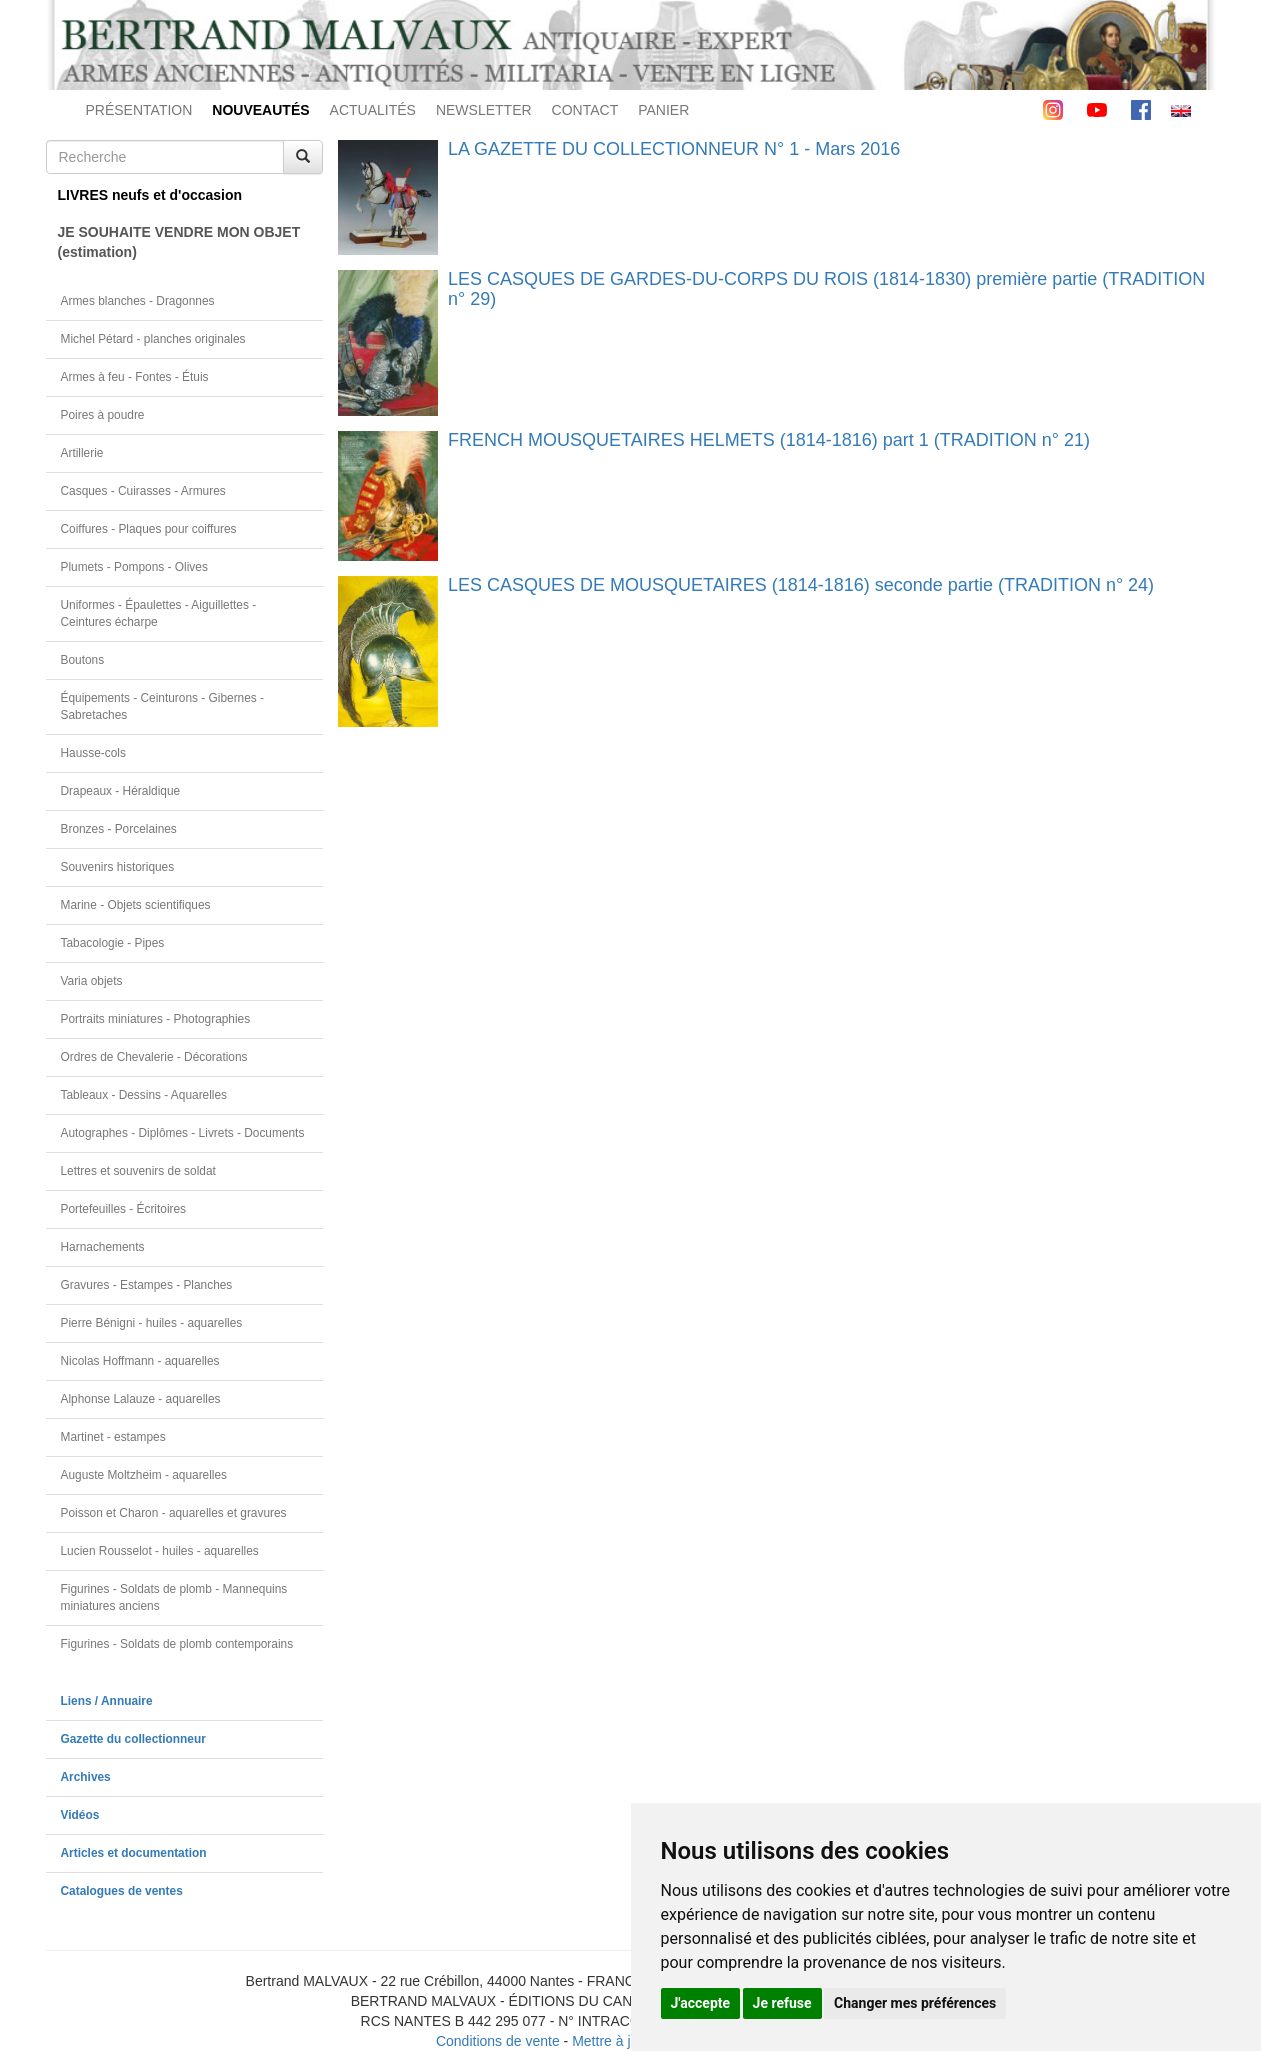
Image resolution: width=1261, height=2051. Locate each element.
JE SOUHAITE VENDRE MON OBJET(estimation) (179, 242)
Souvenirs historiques (118, 867)
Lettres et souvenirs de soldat (138, 1171)
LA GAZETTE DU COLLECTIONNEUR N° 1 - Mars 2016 (674, 149)
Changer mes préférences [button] (915, 2003)
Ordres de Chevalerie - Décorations (154, 1057)
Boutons (83, 660)
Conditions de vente (498, 2041)
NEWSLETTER (484, 110)
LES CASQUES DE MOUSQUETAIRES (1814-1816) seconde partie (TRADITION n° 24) (801, 585)
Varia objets (92, 981)
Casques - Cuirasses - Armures (143, 491)
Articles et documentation (134, 1853)
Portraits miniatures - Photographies (156, 1019)
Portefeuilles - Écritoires (124, 1209)
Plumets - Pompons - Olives (134, 567)
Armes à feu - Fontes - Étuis (135, 377)
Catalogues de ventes (122, 1891)
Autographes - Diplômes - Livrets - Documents (183, 1133)
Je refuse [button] (782, 2003)
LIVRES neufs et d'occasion (150, 195)
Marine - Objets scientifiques (136, 905)
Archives (86, 1777)
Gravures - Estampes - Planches (147, 1285)
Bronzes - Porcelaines (119, 829)
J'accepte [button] (701, 2003)
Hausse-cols (93, 753)
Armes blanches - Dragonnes (138, 301)
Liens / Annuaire (107, 1701)
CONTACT (585, 110)
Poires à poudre (103, 415)
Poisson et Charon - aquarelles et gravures (174, 1513)
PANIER (663, 110)
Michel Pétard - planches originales (153, 339)
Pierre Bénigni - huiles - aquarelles (152, 1323)
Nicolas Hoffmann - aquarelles (140, 1361)
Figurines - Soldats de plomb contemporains (177, 1644)
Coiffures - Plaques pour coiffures (149, 529)
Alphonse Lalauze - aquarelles (141, 1399)
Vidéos (80, 1815)
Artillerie (82, 453)
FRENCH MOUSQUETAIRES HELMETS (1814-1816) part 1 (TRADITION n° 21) (769, 440)
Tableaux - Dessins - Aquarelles (144, 1095)
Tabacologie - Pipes (113, 943)
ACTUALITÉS (373, 110)
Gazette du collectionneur (133, 1739)
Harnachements (103, 1247)
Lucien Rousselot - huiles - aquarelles (160, 1551)
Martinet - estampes (113, 1437)
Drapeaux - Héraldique (121, 791)
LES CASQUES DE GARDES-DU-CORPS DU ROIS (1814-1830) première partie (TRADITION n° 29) (826, 289)
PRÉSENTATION (139, 110)
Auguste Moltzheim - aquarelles (144, 1475)
